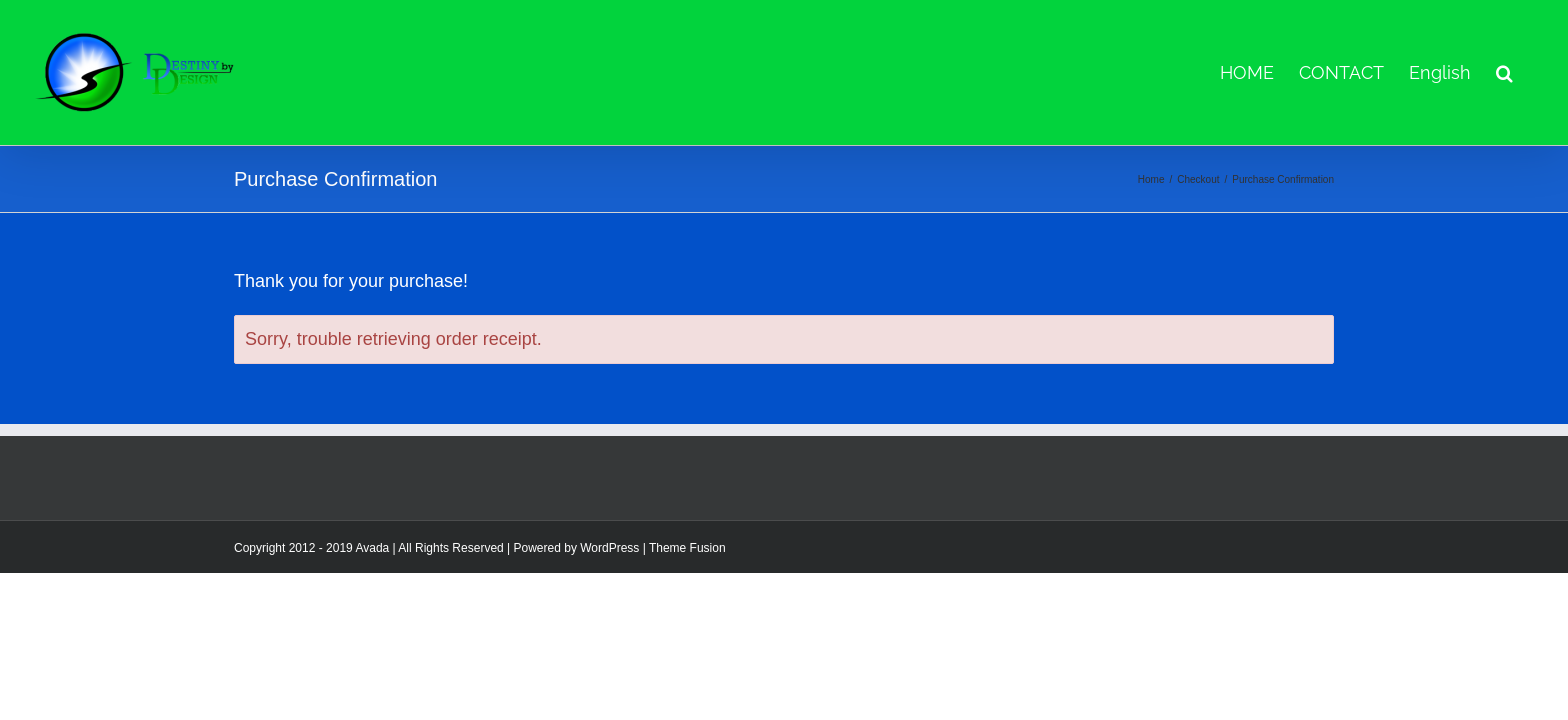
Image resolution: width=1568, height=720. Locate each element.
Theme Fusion (687, 548)
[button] (1529, 72)
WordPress (609, 548)
